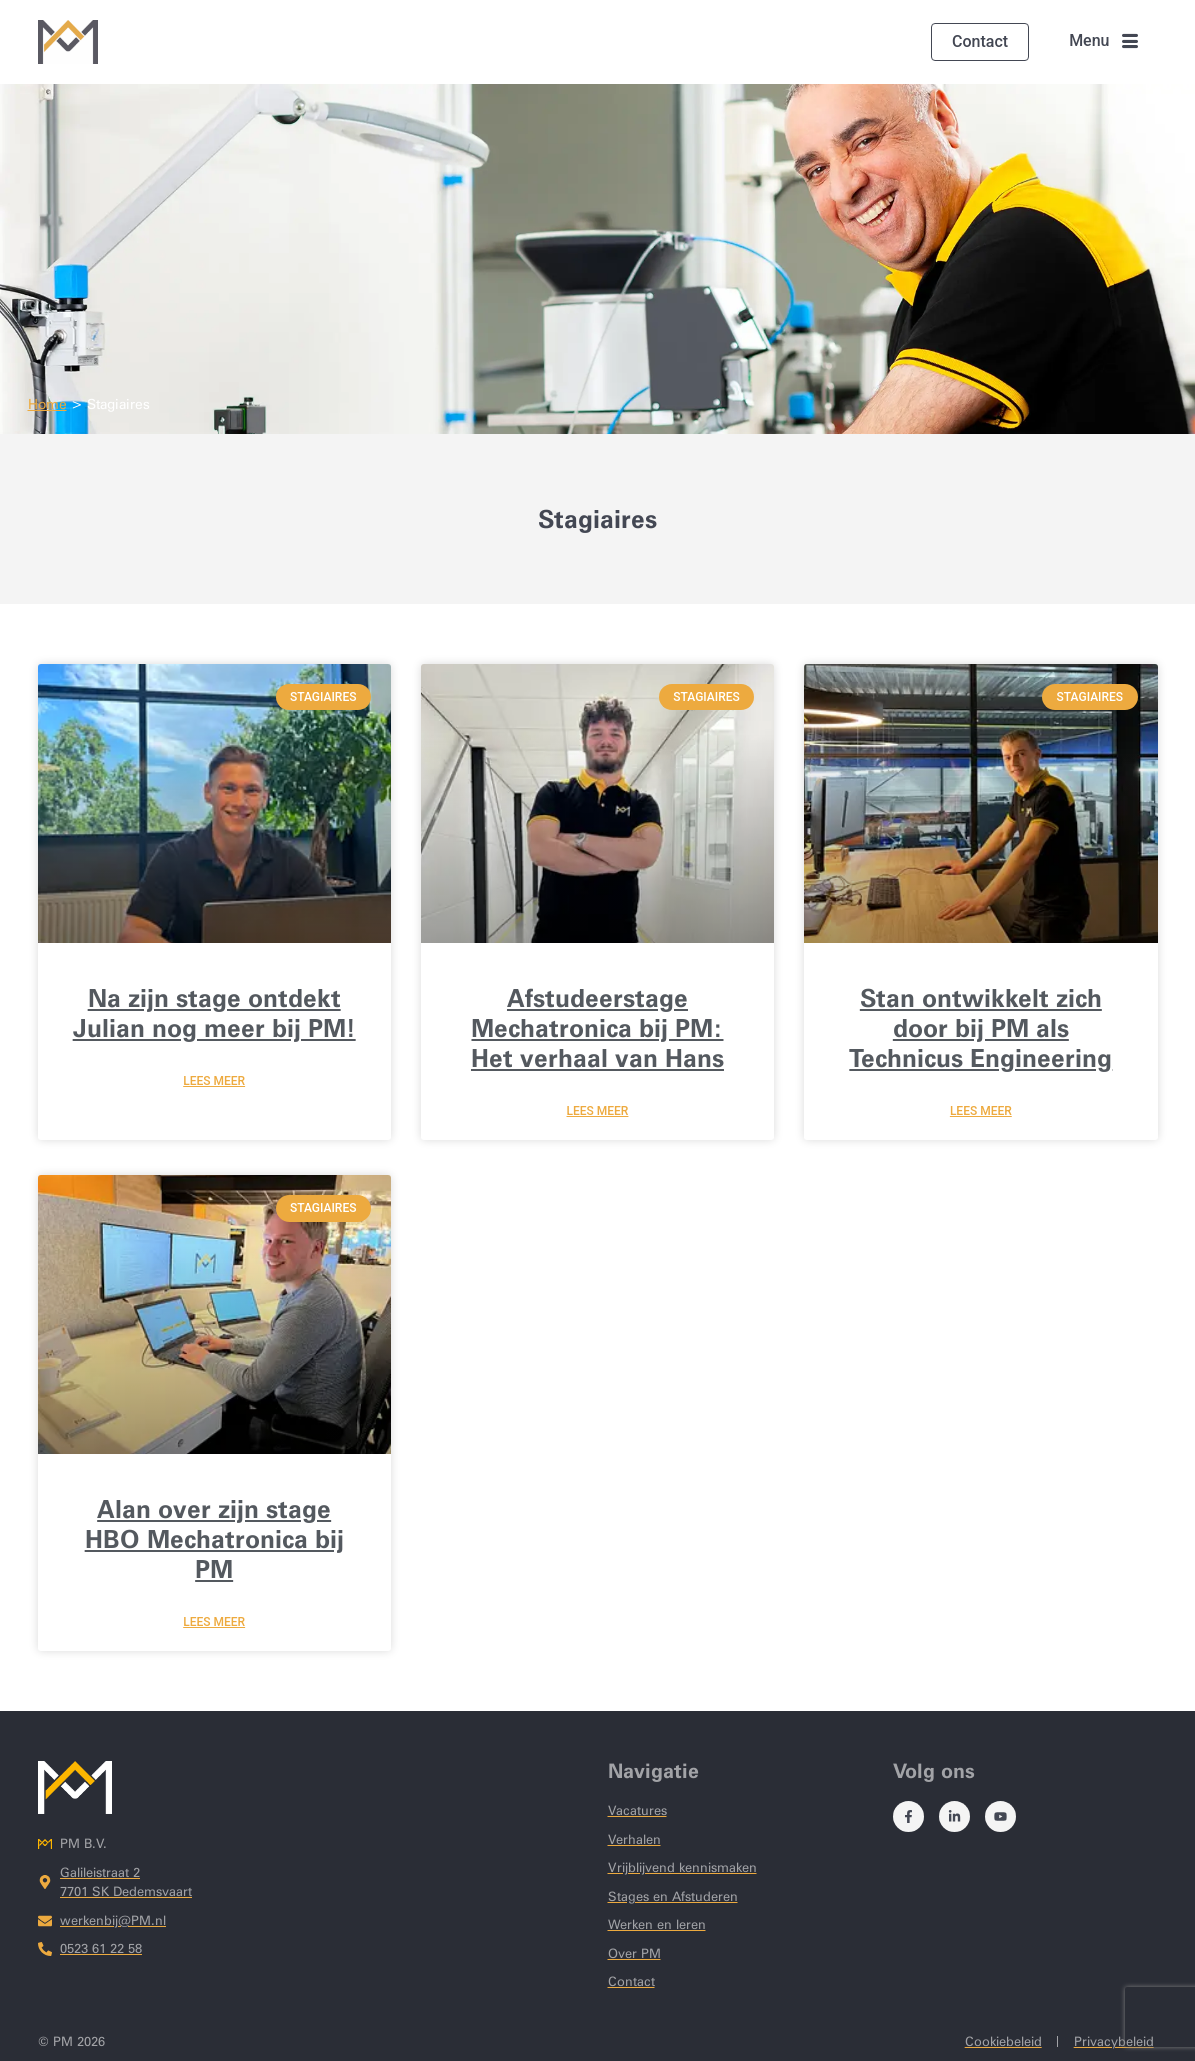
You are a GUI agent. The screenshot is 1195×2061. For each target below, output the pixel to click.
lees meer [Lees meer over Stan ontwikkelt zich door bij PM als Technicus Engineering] (981, 1111)
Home (47, 404)
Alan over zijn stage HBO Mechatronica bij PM (214, 1539)
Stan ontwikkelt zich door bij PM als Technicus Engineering (980, 1028)
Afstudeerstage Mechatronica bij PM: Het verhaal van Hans (597, 1028)
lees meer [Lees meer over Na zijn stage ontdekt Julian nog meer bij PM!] (214, 1081)
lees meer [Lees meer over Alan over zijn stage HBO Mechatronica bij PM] (214, 1622)
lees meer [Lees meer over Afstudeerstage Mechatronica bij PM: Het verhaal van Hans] (598, 1111)
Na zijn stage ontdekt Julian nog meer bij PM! (214, 1013)
